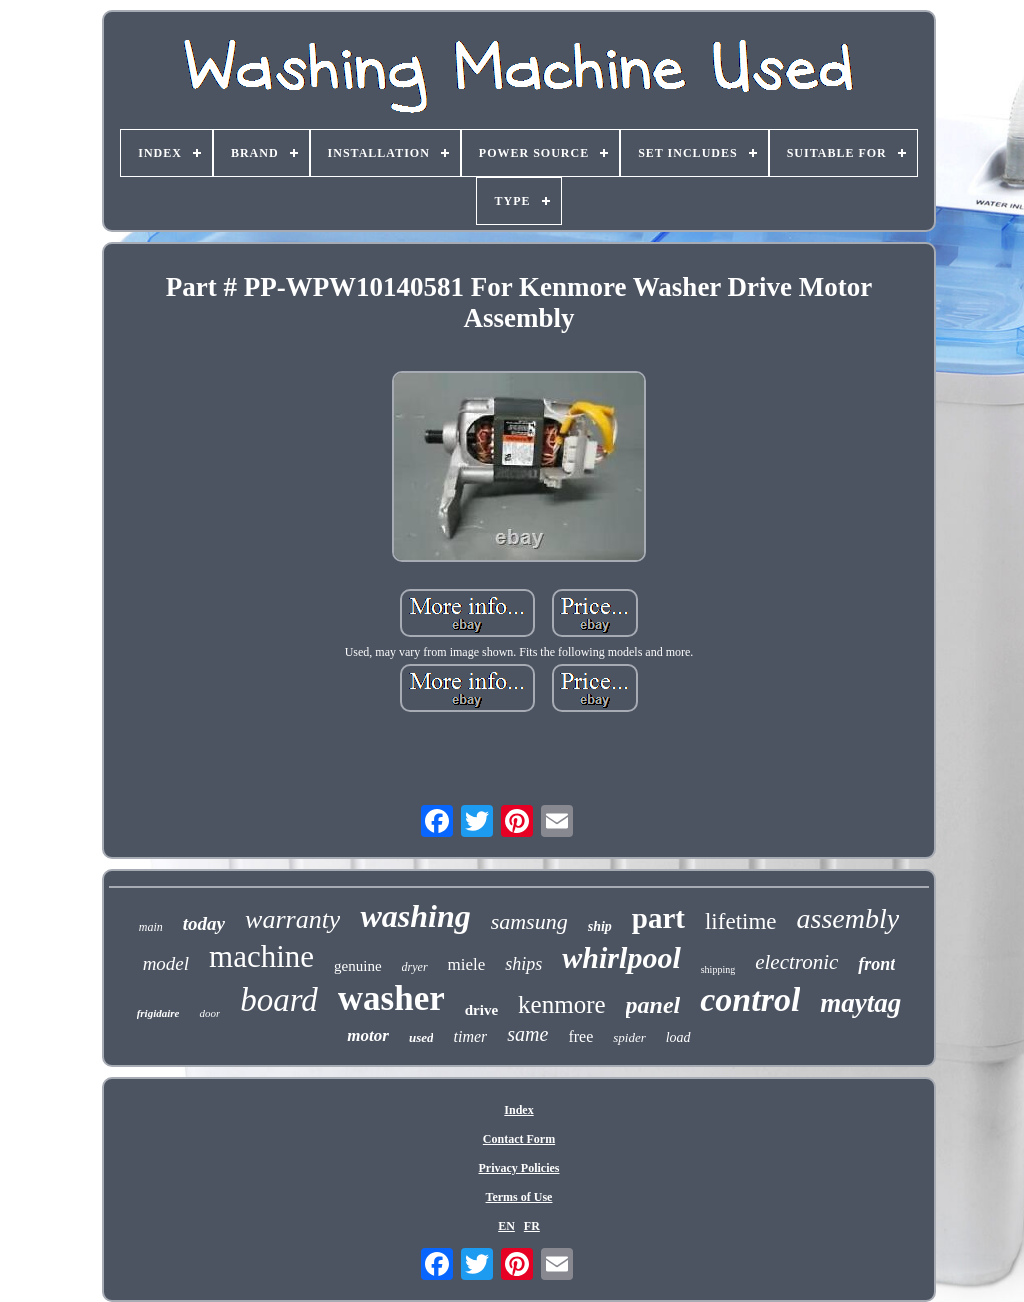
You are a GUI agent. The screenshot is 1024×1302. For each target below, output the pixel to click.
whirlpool (621, 957)
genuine (357, 966)
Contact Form (519, 1139)
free (580, 1036)
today (204, 923)
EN (506, 1226)
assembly (848, 918)
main (151, 927)
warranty (292, 919)
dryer (415, 967)
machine (261, 956)
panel (653, 1005)
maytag (860, 1003)
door (209, 1013)
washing (415, 916)
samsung (529, 921)
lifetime (741, 921)
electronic (796, 962)
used (421, 1037)
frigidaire (158, 1013)
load (678, 1037)
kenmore (561, 1004)
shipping (718, 969)
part (658, 918)
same (527, 1034)
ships (523, 964)
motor (368, 1035)
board (279, 1000)
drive (481, 1010)
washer (391, 998)
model (166, 963)
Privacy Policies (519, 1168)
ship (600, 926)
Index (518, 1110)
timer (470, 1036)
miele (467, 964)
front (876, 964)
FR (532, 1226)
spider (629, 1037)
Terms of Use (519, 1197)
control (750, 999)
